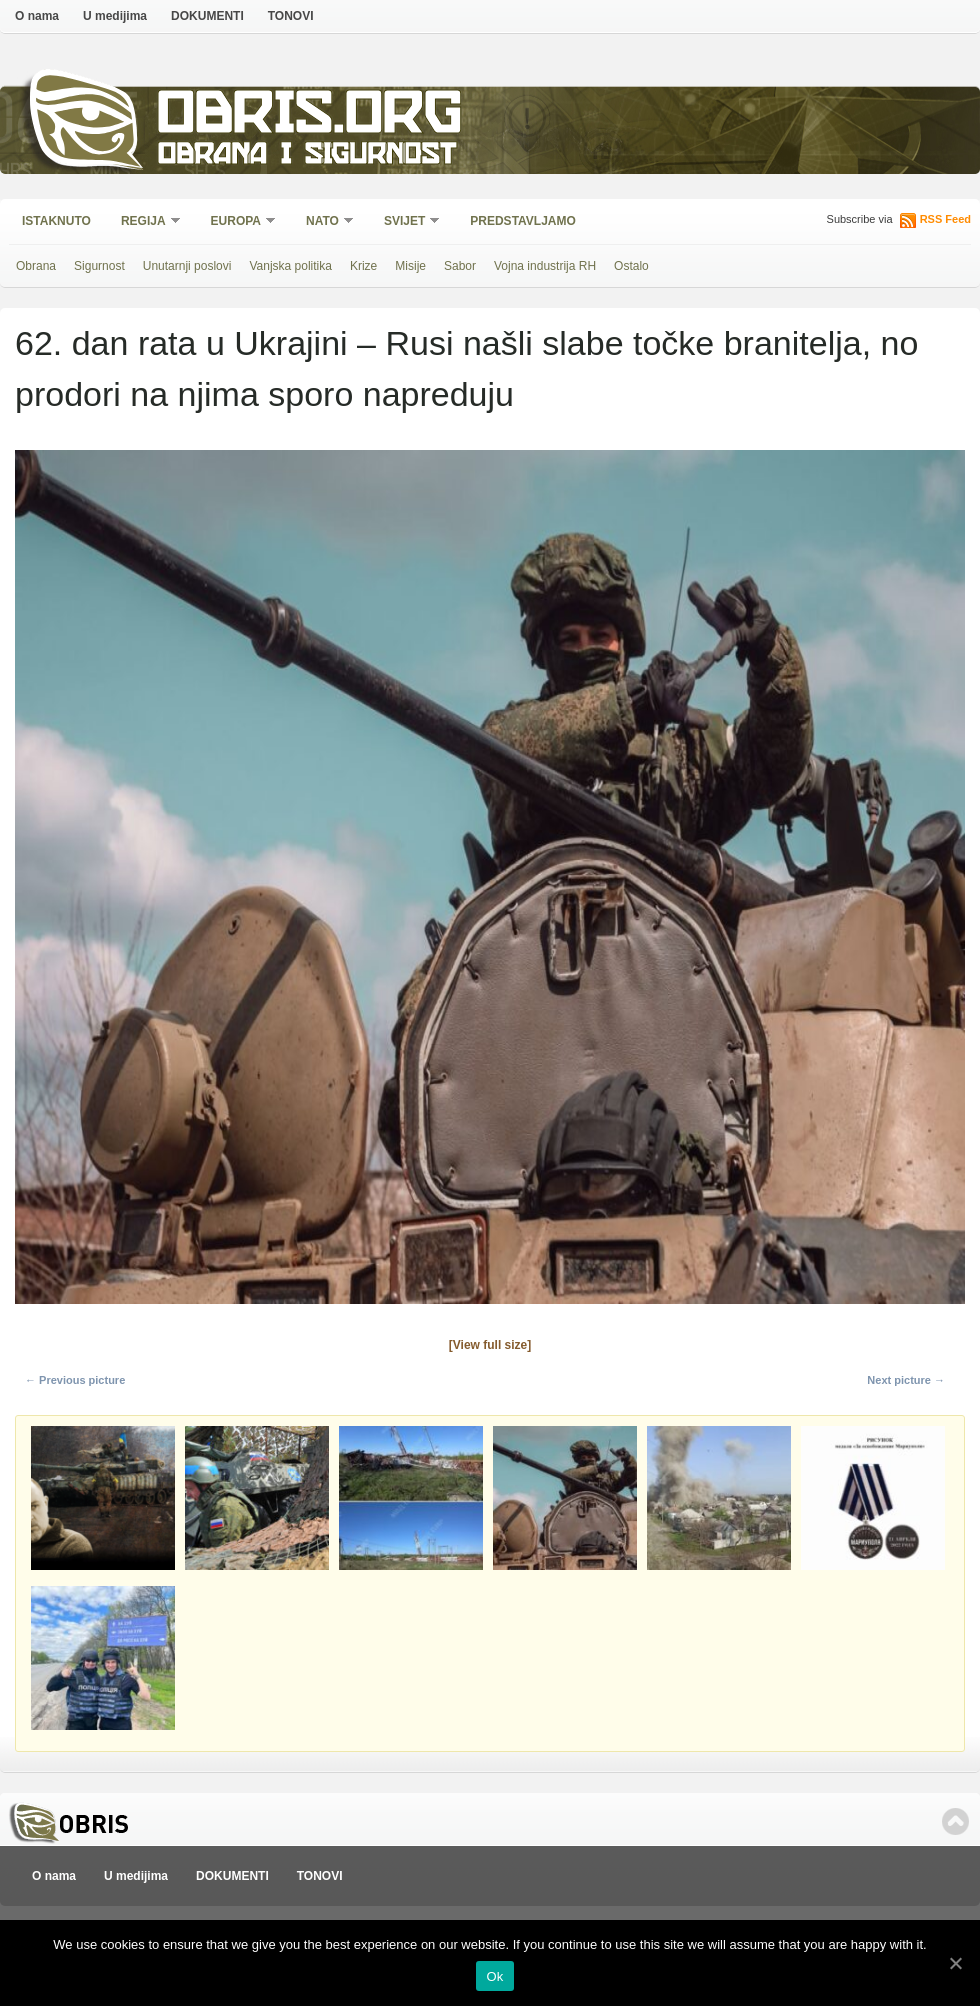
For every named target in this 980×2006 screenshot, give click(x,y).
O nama (37, 16)
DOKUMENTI (207, 16)
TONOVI (291, 16)
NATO (323, 222)
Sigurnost (99, 266)
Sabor (460, 266)
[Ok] (955, 1963)
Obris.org (310, 117)
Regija (144, 222)
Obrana (36, 266)
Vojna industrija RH (545, 266)
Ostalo (631, 266)
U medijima (115, 16)
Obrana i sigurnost (306, 156)
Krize (363, 266)
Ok (494, 1976)
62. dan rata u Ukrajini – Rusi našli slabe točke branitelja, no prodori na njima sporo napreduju (466, 368)
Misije (410, 266)
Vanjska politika (290, 266)
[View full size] (490, 1345)
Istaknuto (56, 221)
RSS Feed (945, 219)
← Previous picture (75, 1380)
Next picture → (906, 1380)
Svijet (405, 222)
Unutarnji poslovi (187, 266)
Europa (237, 222)
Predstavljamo (523, 221)
